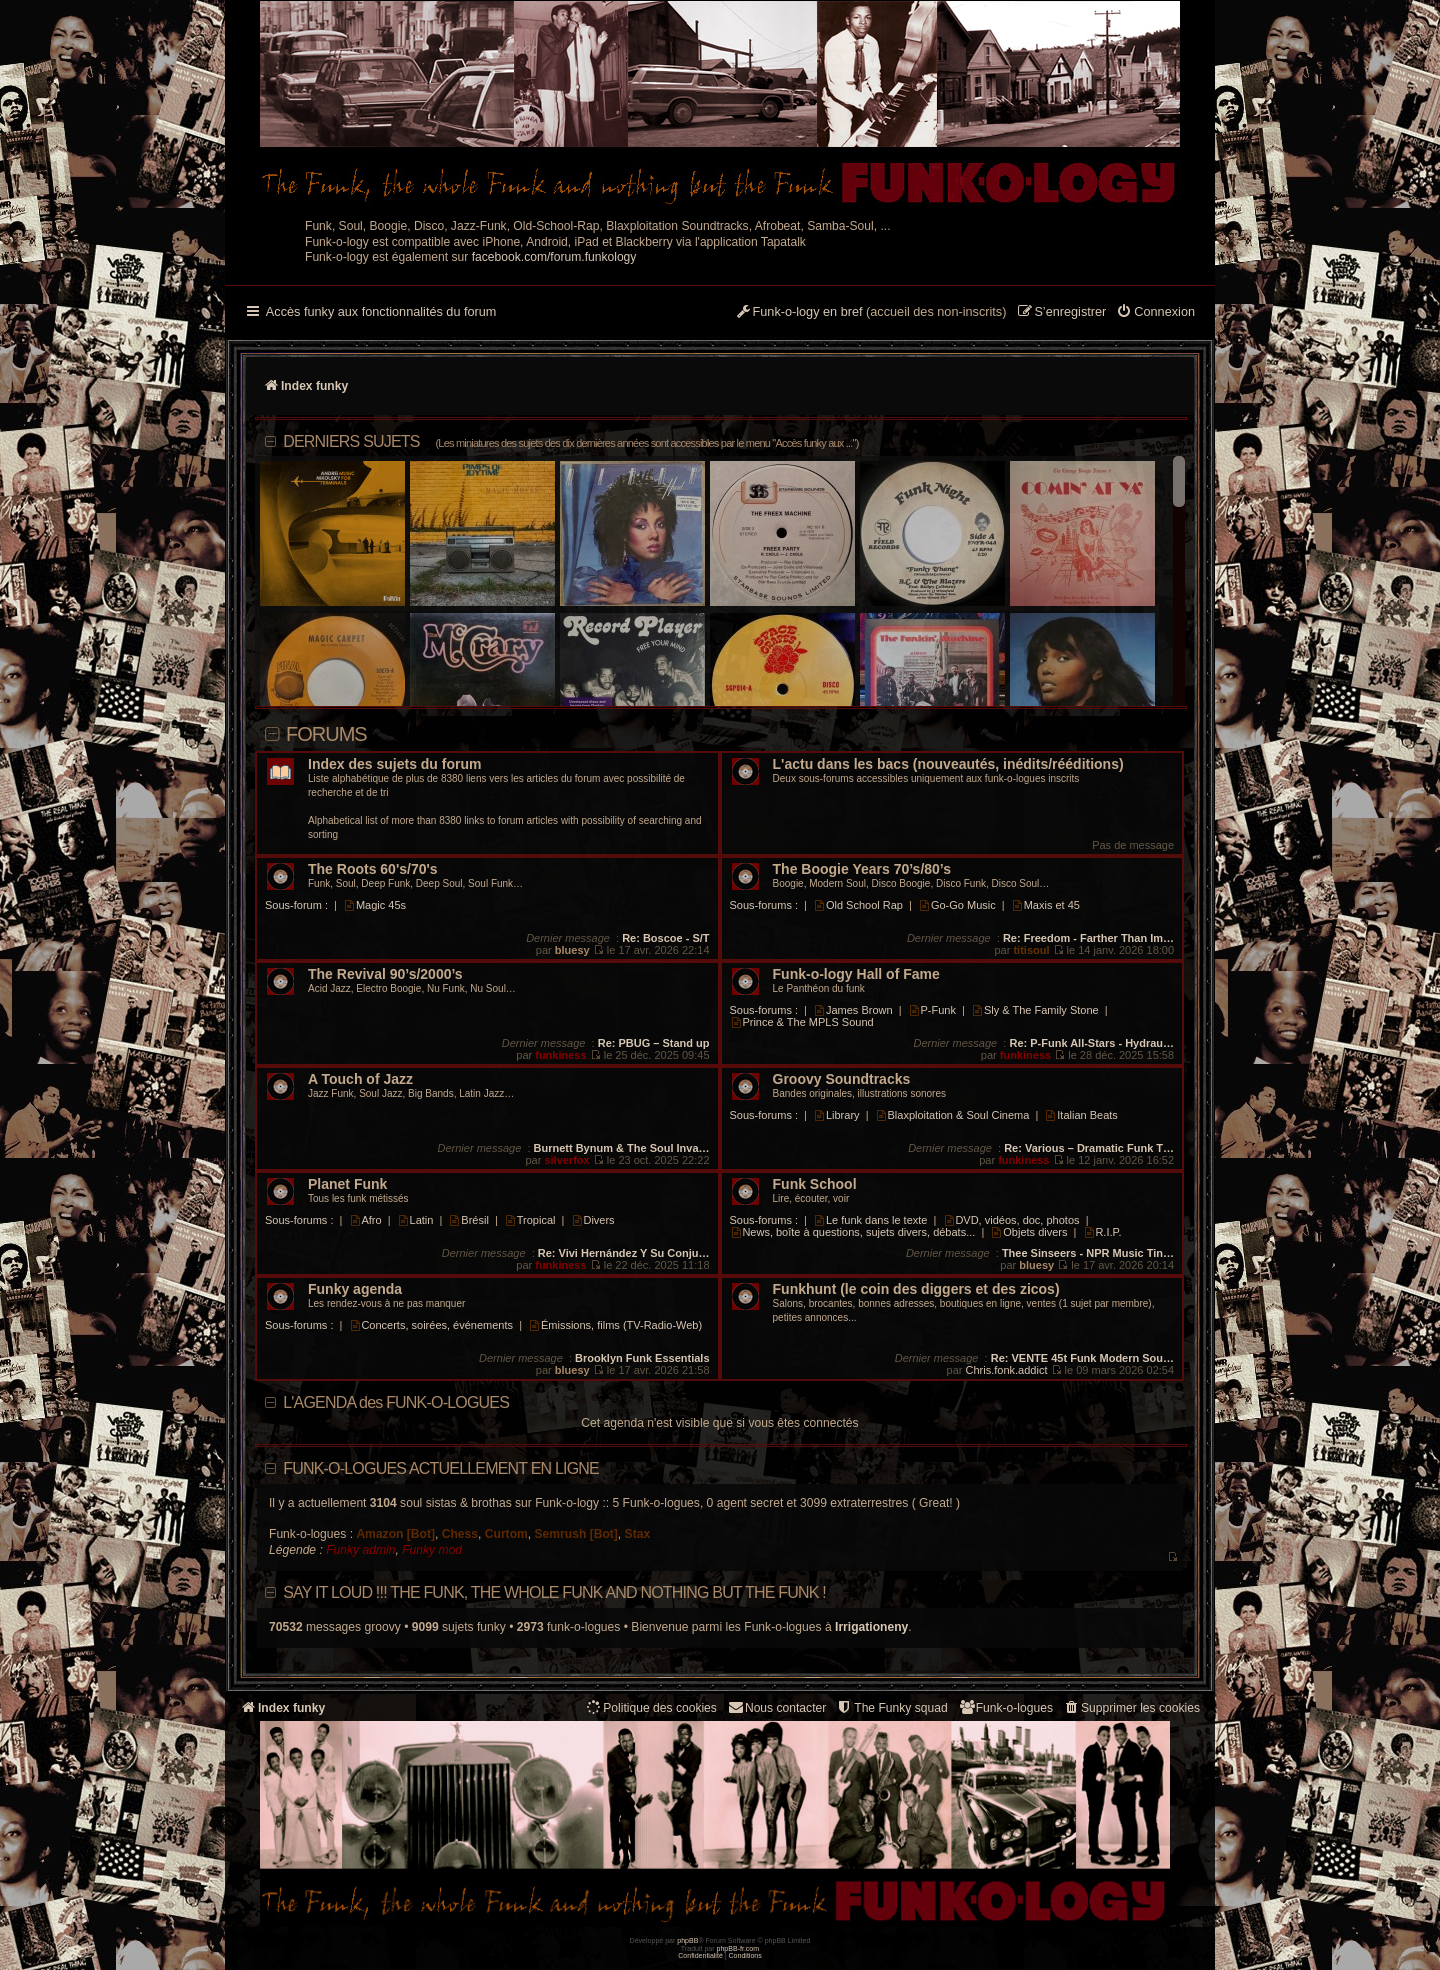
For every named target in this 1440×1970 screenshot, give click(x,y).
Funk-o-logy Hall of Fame (856, 974)
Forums (326, 734)
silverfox (566, 1160)
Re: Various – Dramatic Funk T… (1089, 1148)
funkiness (560, 1055)
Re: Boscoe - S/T (665, 938)
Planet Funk (347, 1184)
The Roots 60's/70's (373, 869)
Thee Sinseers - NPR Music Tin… (1088, 1253)
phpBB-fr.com (738, 1948)
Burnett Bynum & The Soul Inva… (622, 1148)
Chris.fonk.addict (1007, 1370)
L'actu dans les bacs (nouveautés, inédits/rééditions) (948, 764)
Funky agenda (355, 1289)
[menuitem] (1155, 313)
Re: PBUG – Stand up (654, 1043)
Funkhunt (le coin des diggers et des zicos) (916, 1289)
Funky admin (360, 1550)
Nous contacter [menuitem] (776, 1707)
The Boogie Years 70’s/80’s (862, 869)
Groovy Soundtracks (842, 1079)
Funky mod (432, 1550)
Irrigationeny (871, 1627)
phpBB (687, 1940)
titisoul (1031, 950)
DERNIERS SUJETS (570, 441)
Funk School (815, 1184)
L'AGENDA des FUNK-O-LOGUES (396, 1402)
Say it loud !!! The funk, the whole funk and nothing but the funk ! (554, 1592)
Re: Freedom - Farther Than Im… (1088, 938)
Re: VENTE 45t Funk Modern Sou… (1082, 1358)
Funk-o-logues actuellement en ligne (441, 1468)
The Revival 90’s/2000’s (385, 974)
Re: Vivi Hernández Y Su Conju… (624, 1253)
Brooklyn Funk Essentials (642, 1358)
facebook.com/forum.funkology (554, 257)
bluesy (572, 950)
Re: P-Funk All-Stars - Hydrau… (1091, 1043)
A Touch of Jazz (360, 1079)
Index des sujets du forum (394, 764)
